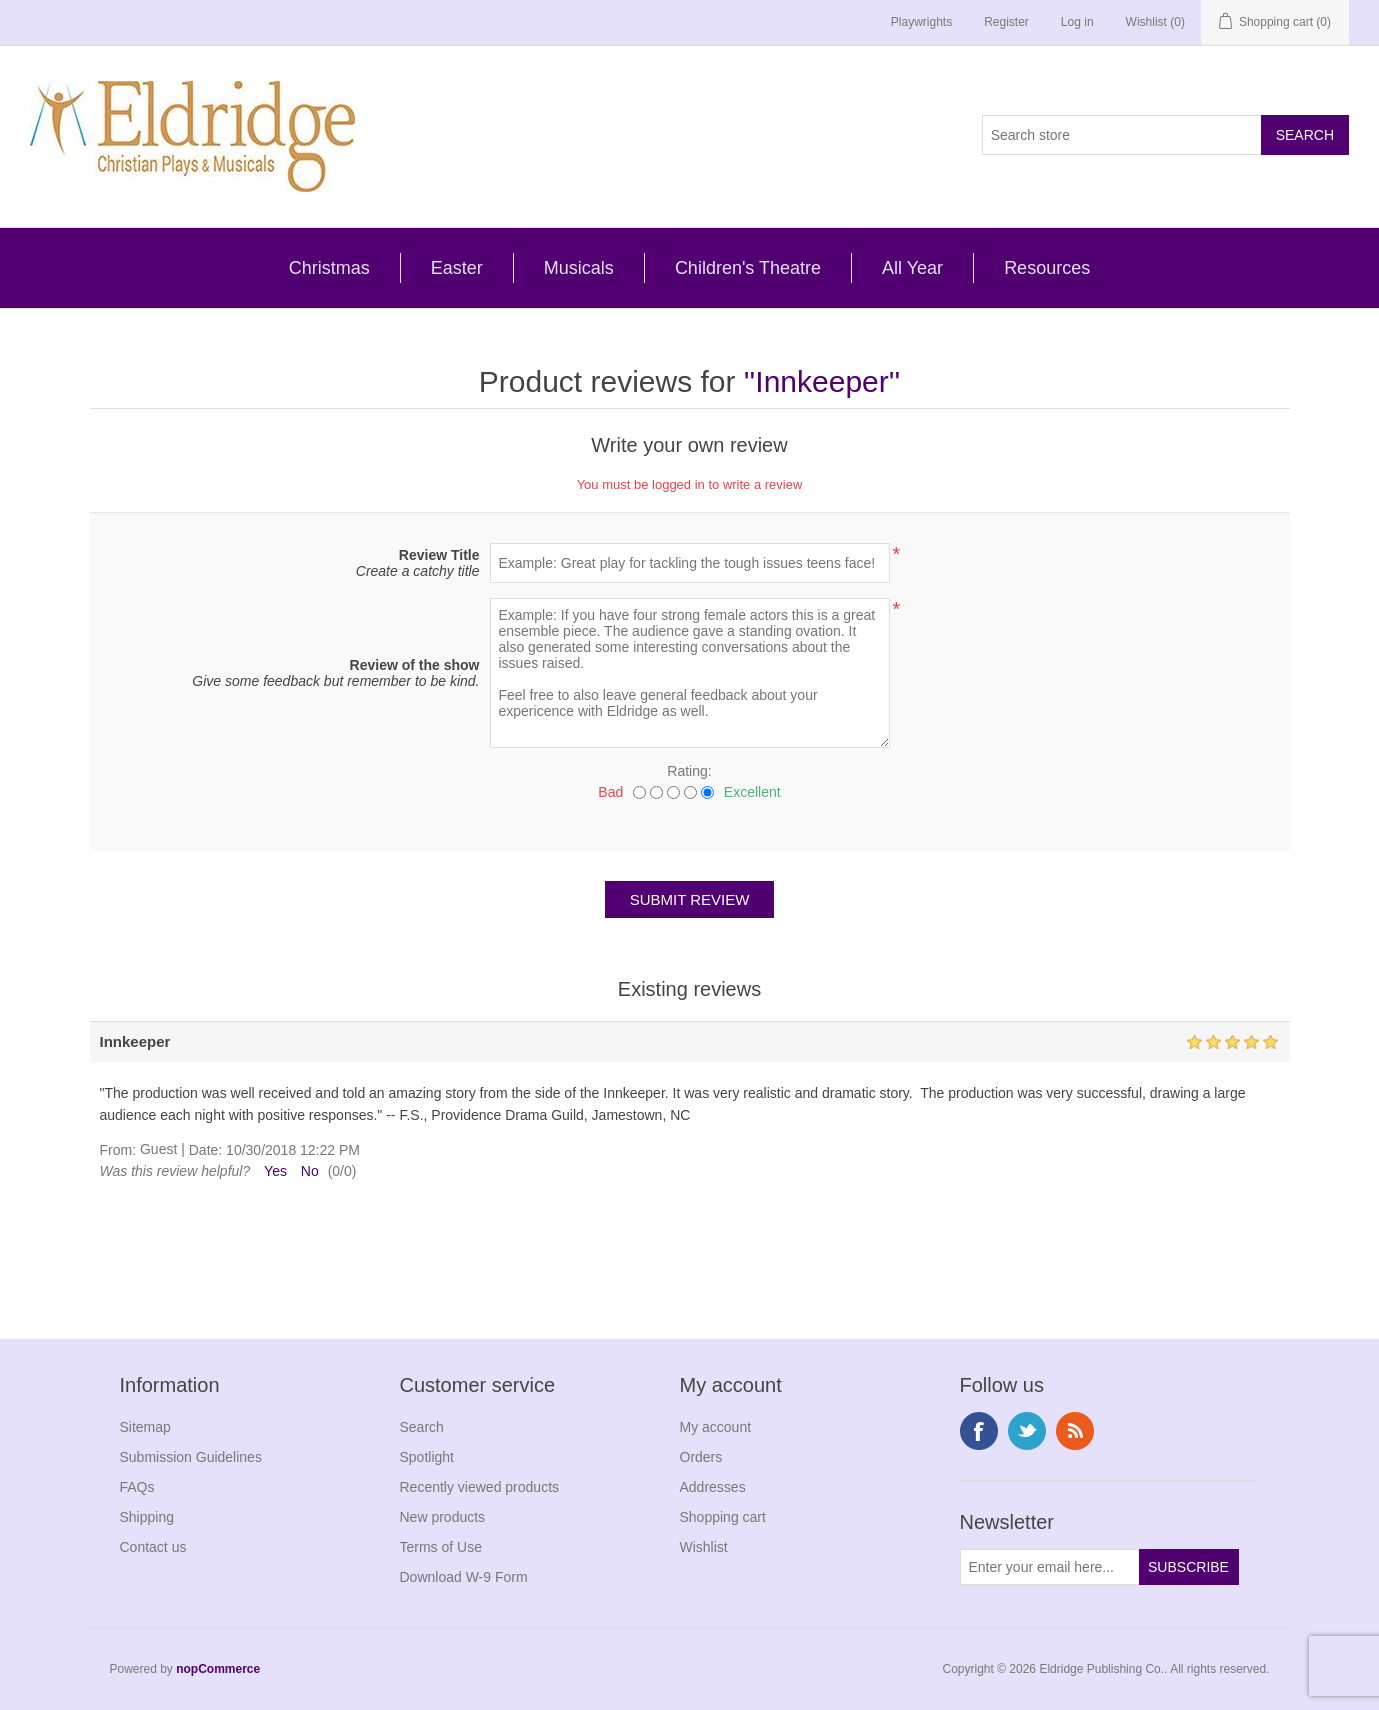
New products (443, 1517)
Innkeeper (821, 381)
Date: (205, 1150)
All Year (912, 268)
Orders (701, 1457)
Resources (1047, 268)
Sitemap (145, 1427)
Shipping (147, 1517)
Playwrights (921, 22)
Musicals (579, 268)
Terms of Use (441, 1547)
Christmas (329, 268)
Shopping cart (723, 1517)
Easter (457, 268)
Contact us (153, 1547)
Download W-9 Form (464, 1577)
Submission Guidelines (191, 1457)
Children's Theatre (748, 268)
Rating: (689, 771)
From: (118, 1150)
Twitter (1027, 1431)
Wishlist (704, 1547)
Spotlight (427, 1457)
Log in (1077, 22)
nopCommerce (218, 1669)
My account (716, 1427)
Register (1006, 22)
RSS (1075, 1431)
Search (422, 1427)
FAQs (137, 1487)
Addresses (713, 1487)
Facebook (979, 1431)
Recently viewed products (480, 1487)
